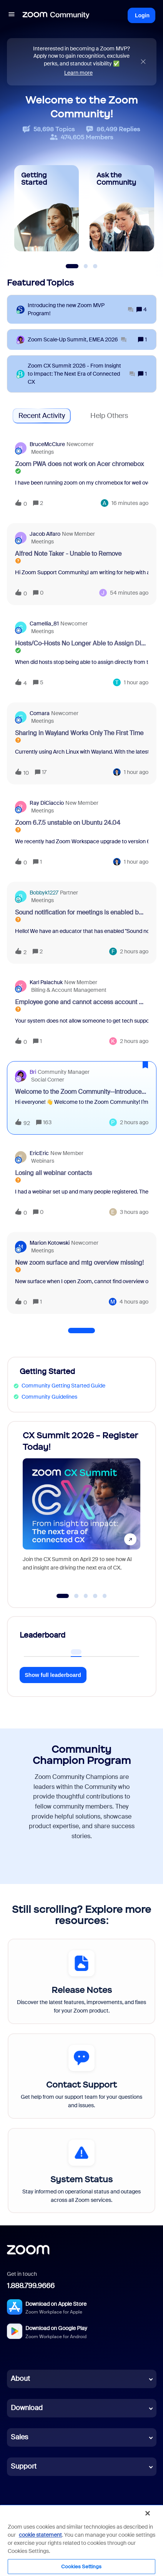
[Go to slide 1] (62, 1596)
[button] (149, 2559)
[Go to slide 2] (76, 1596)
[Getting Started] (46, 208)
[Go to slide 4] (95, 1596)
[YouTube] (62, 2512)
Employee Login (120, 2542)
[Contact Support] (81, 2076)
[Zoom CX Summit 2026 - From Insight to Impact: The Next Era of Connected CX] (81, 374)
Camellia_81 (44, 623)
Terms (13, 2532)
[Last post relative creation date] (129, 503)
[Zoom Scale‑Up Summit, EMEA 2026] (77, 339)
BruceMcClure (47, 444)
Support (24, 2466)
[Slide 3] (95, 266)
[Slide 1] (72, 266)
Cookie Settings (76, 2542)
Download (27, 2407)
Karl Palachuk (46, 982)
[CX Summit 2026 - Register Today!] (81, 1507)
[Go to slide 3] (85, 1596)
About (20, 2378)
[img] (143, 62)
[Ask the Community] (122, 208)
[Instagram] (79, 2512)
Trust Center (60, 2532)
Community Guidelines (49, 1396)
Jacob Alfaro (45, 534)
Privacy (33, 2532)
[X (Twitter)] (45, 2512)
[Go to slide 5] (104, 1596)
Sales (19, 2437)
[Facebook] (95, 2512)
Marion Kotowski (50, 1242)
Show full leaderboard (53, 1675)
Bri (33, 1072)
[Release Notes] (81, 1981)
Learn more (78, 72)
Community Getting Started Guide (63, 1385)
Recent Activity (41, 415)
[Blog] (12, 2512)
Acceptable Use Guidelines (107, 2532)
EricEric (39, 1153)
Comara (40, 713)
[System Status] (81, 2170)
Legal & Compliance (28, 2542)
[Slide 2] (85, 266)
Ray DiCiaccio (47, 803)
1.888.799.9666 (31, 2285)
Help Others (109, 415)
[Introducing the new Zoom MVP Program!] (80, 309)
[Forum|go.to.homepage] (56, 15)
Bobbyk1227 (44, 892)
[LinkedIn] (28, 2512)
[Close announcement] (143, 61)
